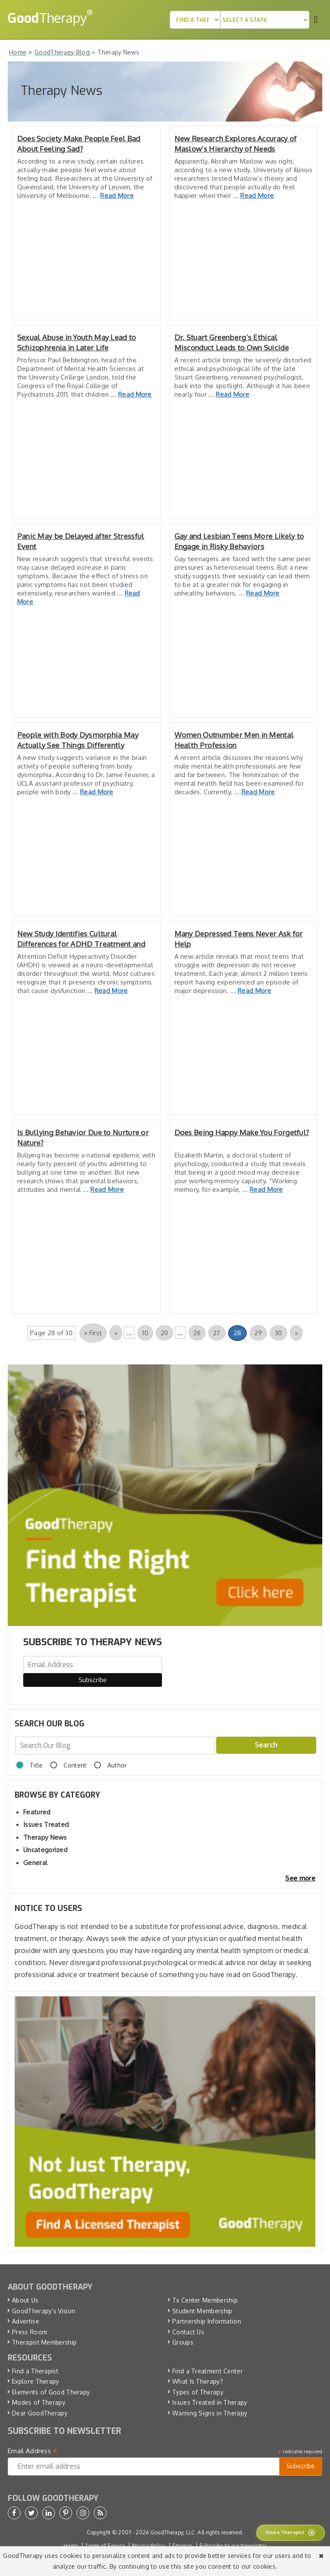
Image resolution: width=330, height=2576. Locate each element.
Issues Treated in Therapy (210, 2402)
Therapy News (45, 1837)
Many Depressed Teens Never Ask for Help (238, 938)
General (35, 1863)
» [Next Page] (296, 1333)
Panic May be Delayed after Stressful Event (80, 541)
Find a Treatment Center (207, 2371)
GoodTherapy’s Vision (43, 2311)
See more (300, 1878)
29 (258, 1333)
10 (145, 1333)
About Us (25, 2300)
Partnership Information (206, 2321)
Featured (36, 1812)
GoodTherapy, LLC (172, 2532)
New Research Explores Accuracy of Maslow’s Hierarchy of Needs (235, 143)
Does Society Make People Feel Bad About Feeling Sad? (79, 143)
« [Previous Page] (115, 1333)
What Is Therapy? (197, 2381)
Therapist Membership (44, 2342)
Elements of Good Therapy (51, 2392)
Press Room (29, 2332)
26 (197, 1333)
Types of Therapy (197, 2392)
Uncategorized (45, 1850)
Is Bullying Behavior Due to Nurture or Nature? (83, 1137)
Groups (182, 2342)
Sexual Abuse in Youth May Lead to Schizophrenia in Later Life (76, 342)
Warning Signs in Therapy (209, 2413)
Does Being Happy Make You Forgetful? (241, 1132)
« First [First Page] (93, 1333)
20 (164, 1333)
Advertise (25, 2321)
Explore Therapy (35, 2381)
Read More (117, 195)
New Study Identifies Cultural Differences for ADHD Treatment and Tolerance (81, 939)
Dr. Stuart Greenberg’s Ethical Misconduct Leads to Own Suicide (231, 342)
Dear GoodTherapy (39, 2413)
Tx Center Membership (205, 2300)
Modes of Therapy (38, 2402)
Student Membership (202, 2311)
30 (278, 1333)
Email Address (33, 2451)
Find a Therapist (35, 2371)
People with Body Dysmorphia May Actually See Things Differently (77, 740)
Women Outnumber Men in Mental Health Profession (234, 740)
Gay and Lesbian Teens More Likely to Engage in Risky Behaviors (239, 541)
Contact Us (188, 2332)
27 (216, 1333)
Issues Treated (46, 1824)
